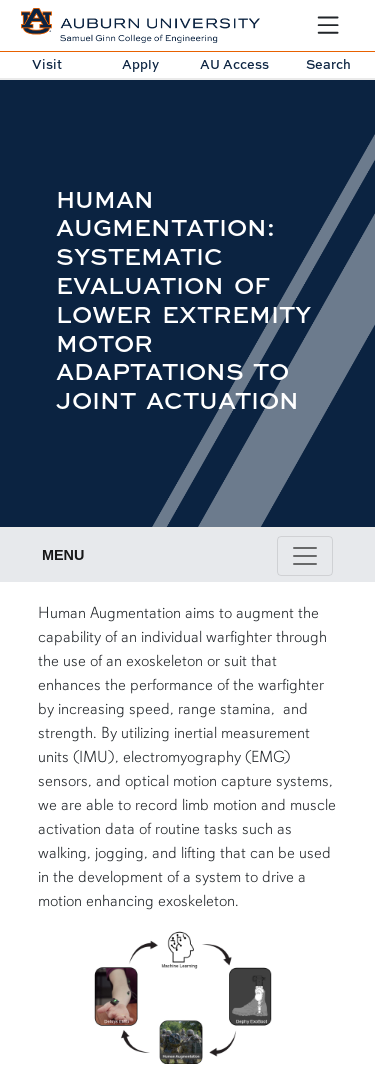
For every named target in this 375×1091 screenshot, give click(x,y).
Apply (140, 64)
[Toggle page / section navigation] (305, 556)
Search (328, 64)
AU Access (234, 64)
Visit (47, 64)
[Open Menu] (328, 25)
